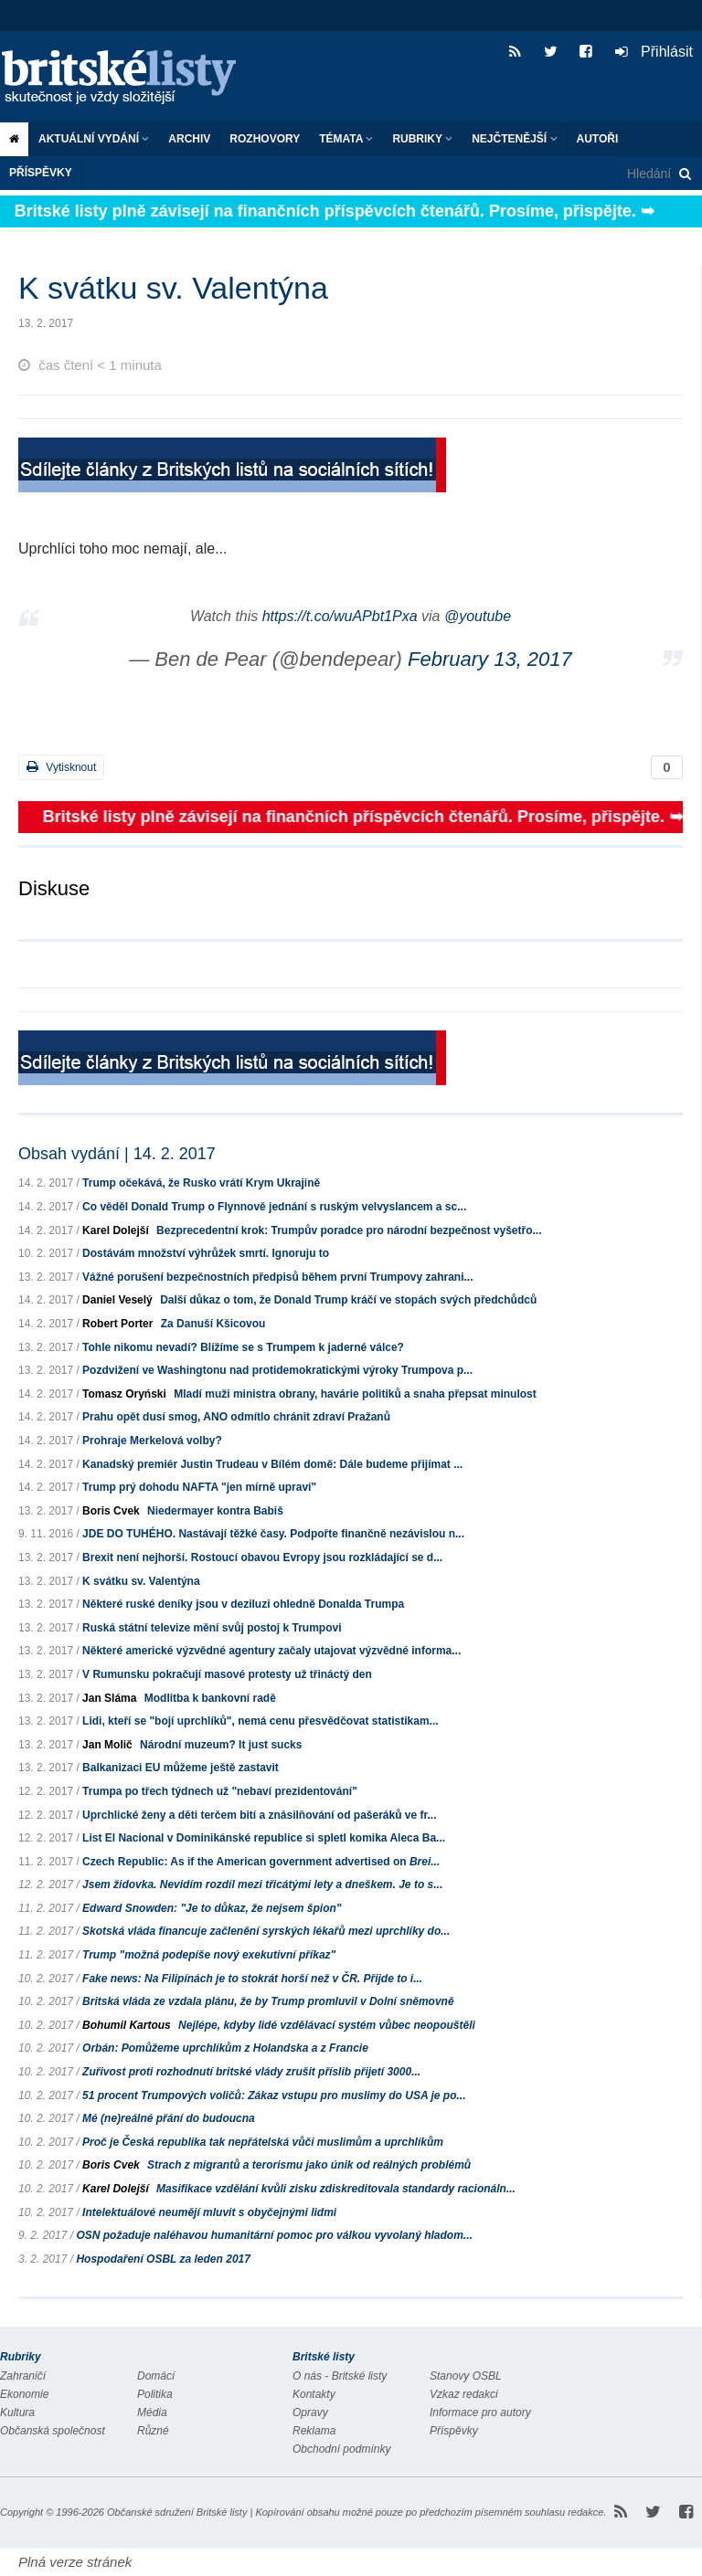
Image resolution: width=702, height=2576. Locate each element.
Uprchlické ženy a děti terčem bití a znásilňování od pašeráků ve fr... (259, 1815)
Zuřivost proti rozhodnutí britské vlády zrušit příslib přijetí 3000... (251, 2071)
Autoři (598, 138)
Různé (153, 2430)
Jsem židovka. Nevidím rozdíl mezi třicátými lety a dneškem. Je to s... (262, 1884)
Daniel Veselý (117, 1299)
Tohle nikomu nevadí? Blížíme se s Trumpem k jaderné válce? (243, 1347)
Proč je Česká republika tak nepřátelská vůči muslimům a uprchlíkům (262, 2142)
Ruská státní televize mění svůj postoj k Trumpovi (211, 1627)
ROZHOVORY (264, 138)
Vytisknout (61, 767)
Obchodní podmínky (341, 2449)
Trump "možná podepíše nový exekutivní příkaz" (208, 1954)
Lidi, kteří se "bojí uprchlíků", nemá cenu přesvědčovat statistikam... (260, 1721)
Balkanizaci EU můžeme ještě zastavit (180, 1767)
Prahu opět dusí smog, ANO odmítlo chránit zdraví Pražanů (236, 1416)
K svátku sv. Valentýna (141, 1581)
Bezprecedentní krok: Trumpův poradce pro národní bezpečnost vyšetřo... (348, 1230)
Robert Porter (117, 1323)
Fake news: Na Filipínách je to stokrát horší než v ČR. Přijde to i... (252, 1978)
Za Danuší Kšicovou (213, 1323)
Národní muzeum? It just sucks (221, 1744)
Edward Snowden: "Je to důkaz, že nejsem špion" (211, 1908)
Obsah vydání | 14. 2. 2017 (117, 1154)
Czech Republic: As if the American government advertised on (261, 1861)
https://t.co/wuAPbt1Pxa (340, 616)
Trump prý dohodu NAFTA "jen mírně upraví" (199, 1487)
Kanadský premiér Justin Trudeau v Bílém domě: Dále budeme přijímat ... (272, 1464)
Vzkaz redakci (464, 2394)
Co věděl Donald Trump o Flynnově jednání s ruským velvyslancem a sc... (274, 1206)
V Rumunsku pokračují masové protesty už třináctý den (227, 1674)
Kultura (17, 2412)
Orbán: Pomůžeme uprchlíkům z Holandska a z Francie (225, 2048)
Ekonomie (24, 2394)
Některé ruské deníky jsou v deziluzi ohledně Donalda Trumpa (243, 1604)
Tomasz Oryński (124, 1394)
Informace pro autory (480, 2412)
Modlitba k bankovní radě (210, 1698)
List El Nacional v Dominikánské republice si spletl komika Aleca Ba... (263, 1838)
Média (152, 2412)
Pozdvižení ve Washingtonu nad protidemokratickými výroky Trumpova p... (277, 1370)
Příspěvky (40, 172)
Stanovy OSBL (466, 2376)
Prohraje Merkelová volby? (152, 1440)
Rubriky (422, 138)
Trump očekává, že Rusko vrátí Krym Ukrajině (201, 1183)
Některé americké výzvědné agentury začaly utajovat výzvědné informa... (271, 1650)
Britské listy (128, 78)
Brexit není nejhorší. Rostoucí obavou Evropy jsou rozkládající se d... (262, 1557)
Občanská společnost (52, 2430)
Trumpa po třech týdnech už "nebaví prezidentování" (219, 1791)
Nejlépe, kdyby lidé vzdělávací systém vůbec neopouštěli (326, 2025)
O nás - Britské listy (339, 2376)
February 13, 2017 (490, 659)
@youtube (477, 616)
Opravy (310, 2412)
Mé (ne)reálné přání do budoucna (168, 2118)
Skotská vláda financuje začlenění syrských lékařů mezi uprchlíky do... (266, 1931)
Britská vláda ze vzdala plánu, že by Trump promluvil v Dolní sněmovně (268, 2001)
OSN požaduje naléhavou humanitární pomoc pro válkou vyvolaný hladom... (274, 2235)
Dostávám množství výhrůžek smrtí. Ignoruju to (205, 1253)
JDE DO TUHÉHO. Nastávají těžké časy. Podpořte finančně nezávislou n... (273, 1533)
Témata (346, 138)
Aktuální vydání (93, 138)
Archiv (189, 138)
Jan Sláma (109, 1698)
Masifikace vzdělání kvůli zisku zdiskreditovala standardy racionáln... (336, 2188)
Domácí (156, 2376)
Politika (155, 2394)
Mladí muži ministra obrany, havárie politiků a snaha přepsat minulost (355, 1394)
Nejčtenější (514, 138)
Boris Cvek (111, 1510)
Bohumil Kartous (126, 2025)
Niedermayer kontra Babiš (215, 1510)
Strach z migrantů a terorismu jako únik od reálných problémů (309, 2165)
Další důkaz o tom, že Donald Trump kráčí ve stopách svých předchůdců (348, 1299)
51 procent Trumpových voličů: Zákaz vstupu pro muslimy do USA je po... (273, 2095)
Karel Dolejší (115, 1230)
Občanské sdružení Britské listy (177, 2512)
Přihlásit (654, 51)
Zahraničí (23, 2376)
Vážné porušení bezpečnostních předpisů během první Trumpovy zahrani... (277, 1277)
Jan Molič (107, 1744)
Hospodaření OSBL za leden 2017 (163, 2259)
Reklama (313, 2430)
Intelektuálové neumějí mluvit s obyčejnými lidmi (209, 2212)
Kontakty (313, 2394)
